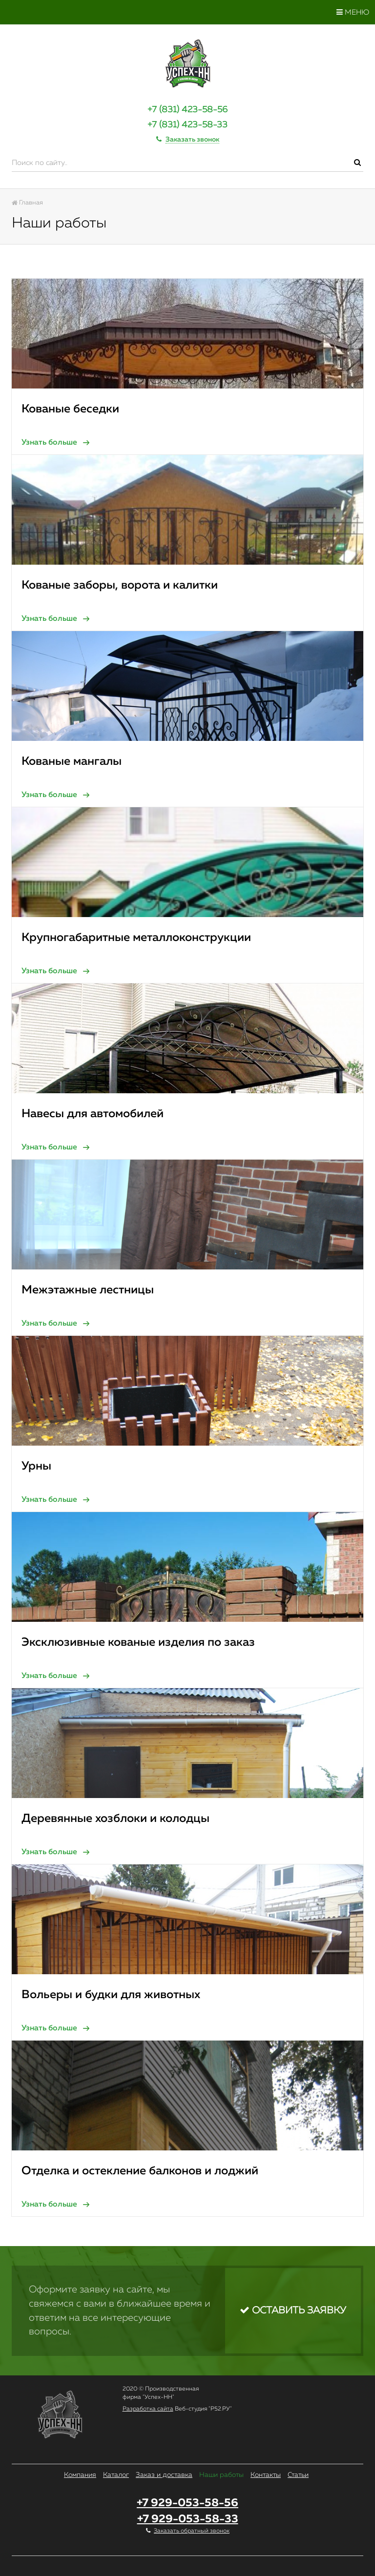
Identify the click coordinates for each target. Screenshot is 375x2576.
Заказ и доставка (164, 2475)
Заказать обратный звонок (191, 2531)
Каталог (116, 2475)
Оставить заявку (293, 2310)
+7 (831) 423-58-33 (187, 125)
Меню (352, 12)
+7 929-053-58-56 (187, 2503)
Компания (80, 2475)
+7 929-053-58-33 (187, 2519)
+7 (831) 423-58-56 (187, 109)
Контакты (265, 2475)
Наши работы (221, 2475)
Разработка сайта (148, 2409)
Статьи (298, 2475)
